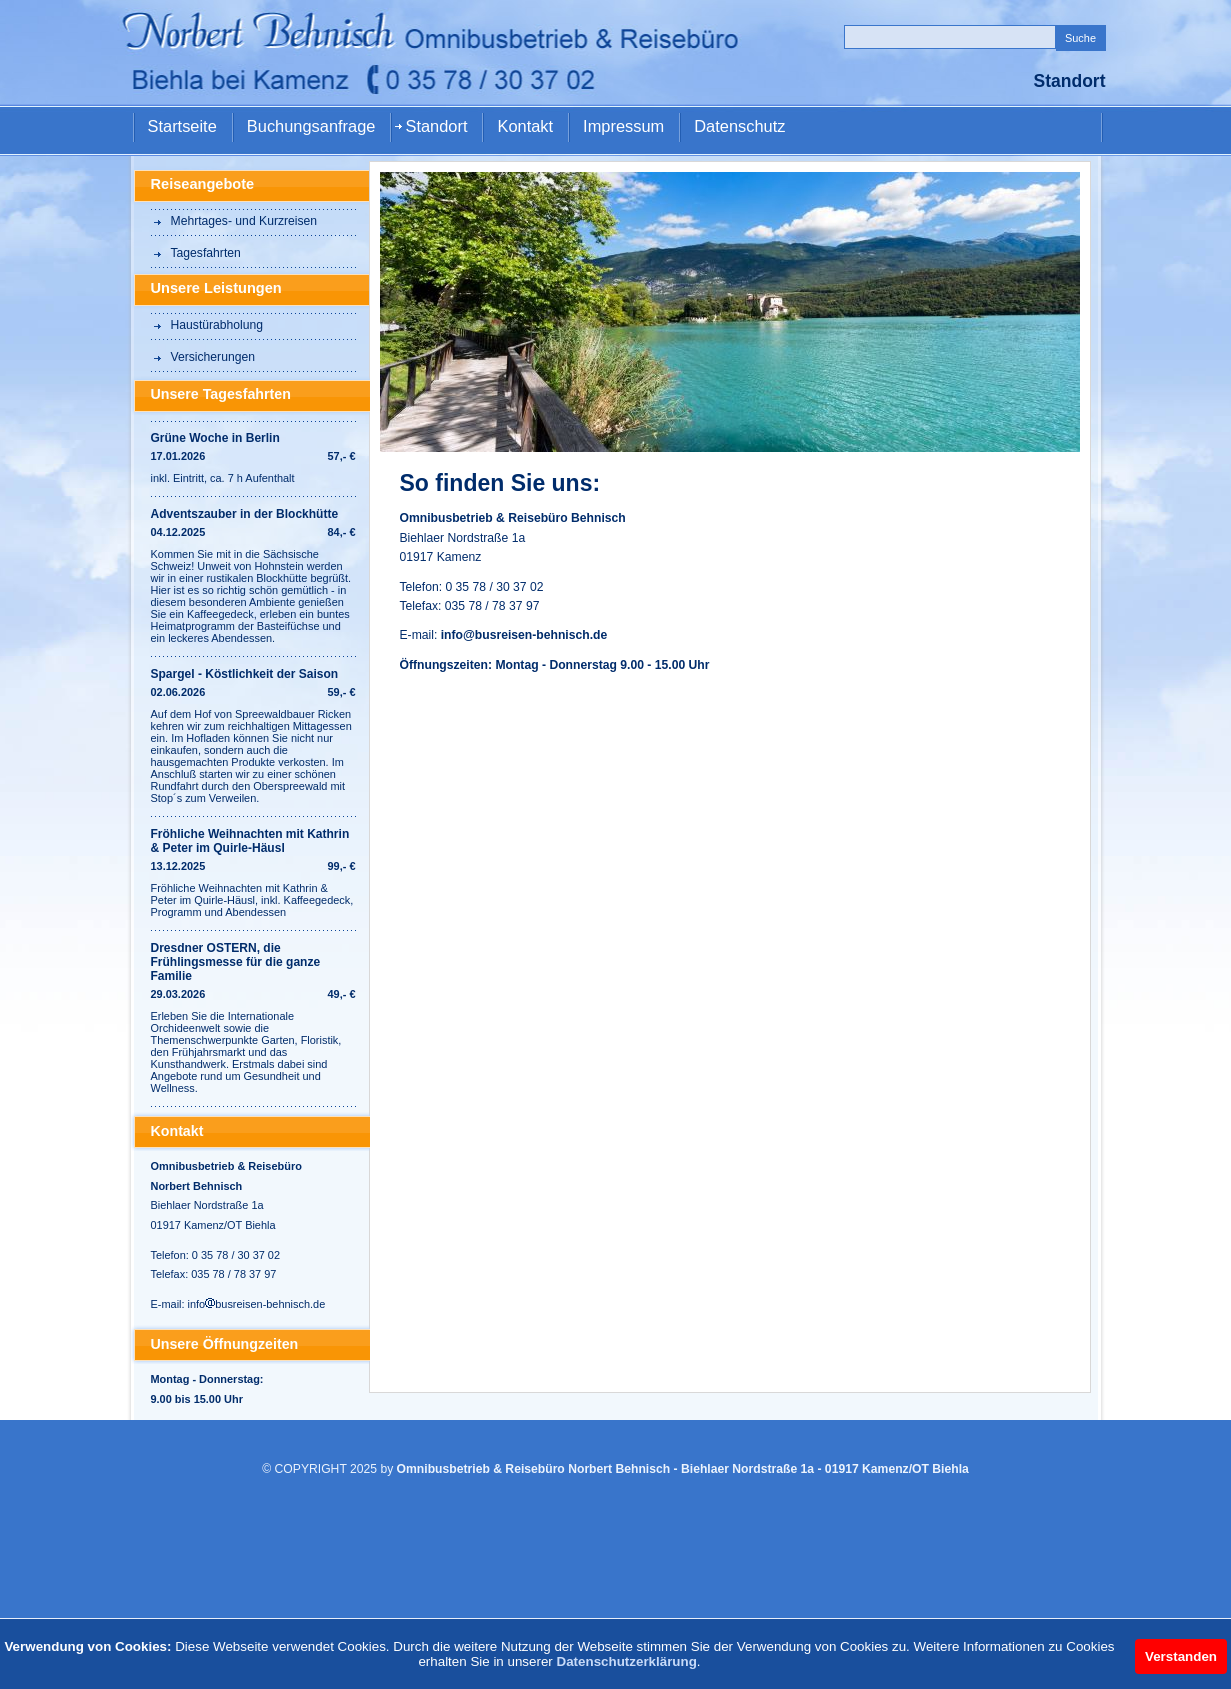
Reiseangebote (203, 184)
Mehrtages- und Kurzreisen (244, 221)
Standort (436, 126)
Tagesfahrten (206, 253)
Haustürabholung (217, 325)
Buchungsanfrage (311, 126)
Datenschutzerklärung (627, 1661)
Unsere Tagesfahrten (221, 394)
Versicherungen (213, 357)
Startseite (182, 126)
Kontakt (525, 126)
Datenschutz (739, 126)
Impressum (623, 126)
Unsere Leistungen (216, 288)
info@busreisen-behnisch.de (524, 635)
